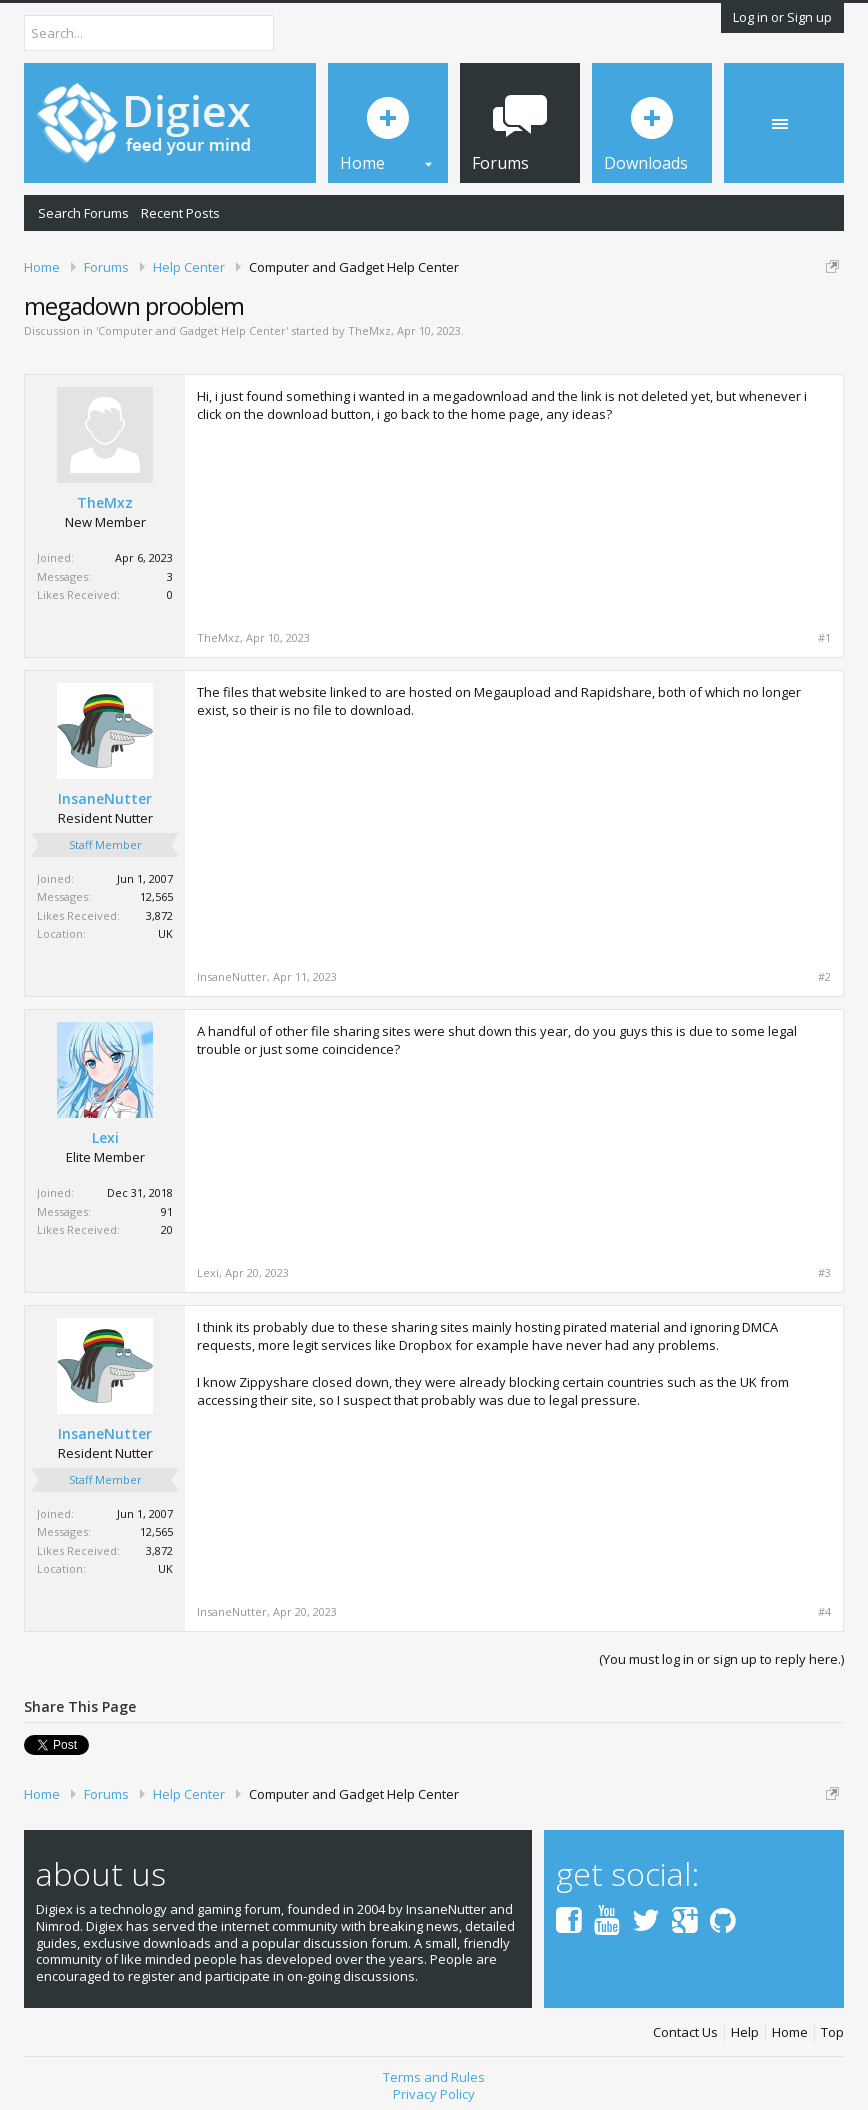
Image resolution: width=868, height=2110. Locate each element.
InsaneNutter (105, 799)
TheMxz (369, 330)
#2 (824, 977)
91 (167, 1211)
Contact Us (685, 2032)
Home (790, 2032)
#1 (824, 638)
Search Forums (83, 213)
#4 (824, 1612)
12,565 (156, 896)
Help (745, 2032)
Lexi (105, 1138)
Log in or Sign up (782, 17)
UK (165, 933)
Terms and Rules (434, 2077)
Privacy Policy (434, 2094)
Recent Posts (180, 213)
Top (832, 2032)
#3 (824, 1273)
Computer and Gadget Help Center (192, 330)
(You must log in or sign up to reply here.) (721, 1659)
